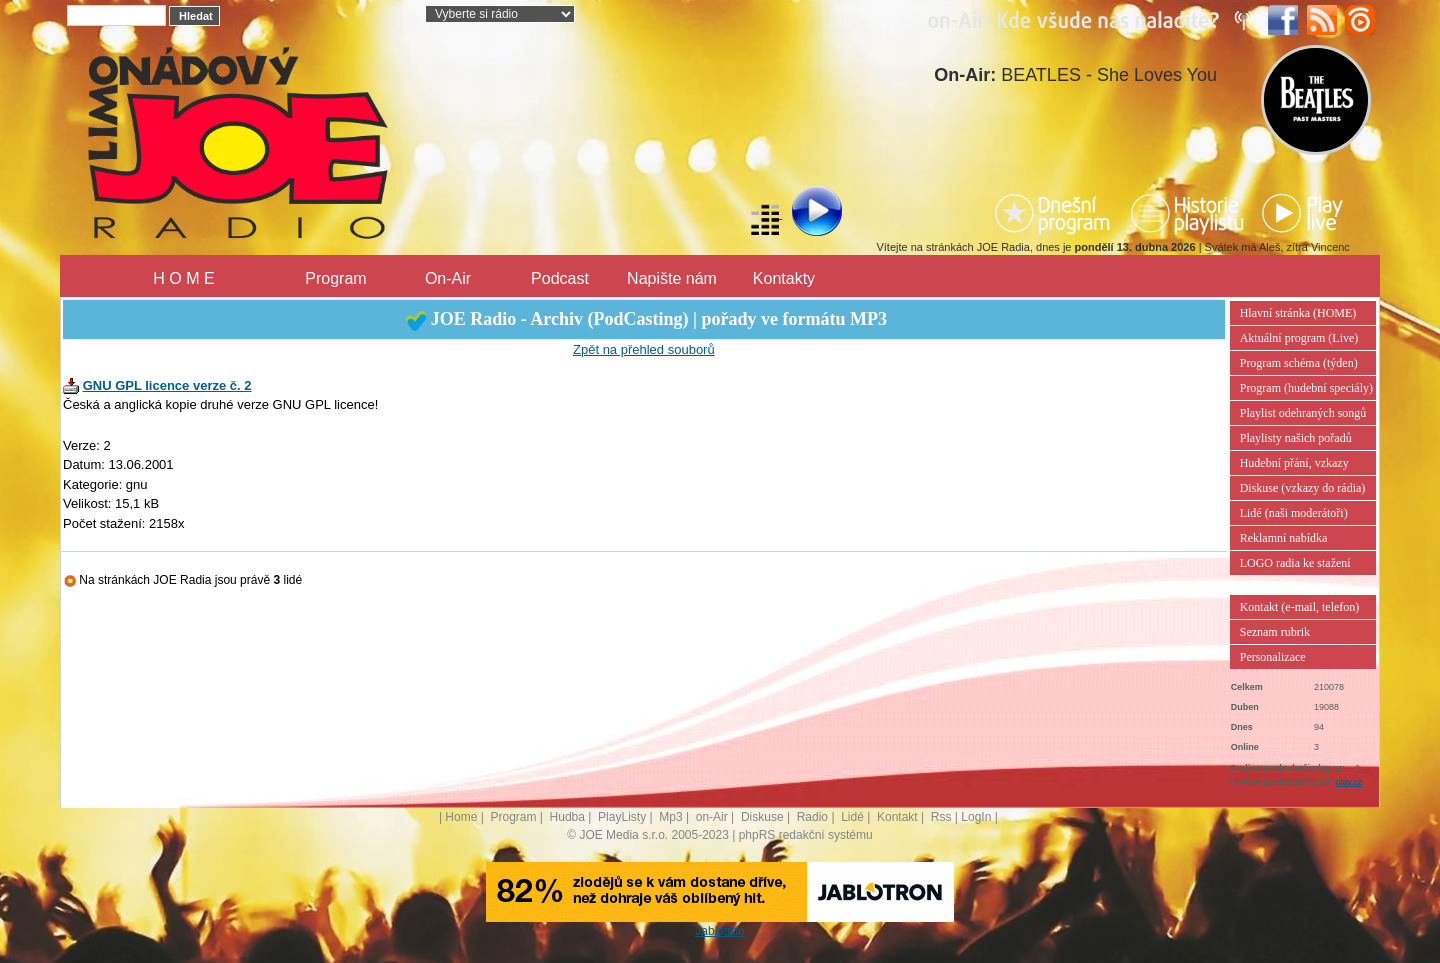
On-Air (448, 278)
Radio (812, 817)
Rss (941, 817)
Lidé (852, 817)
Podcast (560, 278)
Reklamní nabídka (1284, 538)
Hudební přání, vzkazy (1294, 463)
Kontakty (784, 278)
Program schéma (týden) (1299, 363)
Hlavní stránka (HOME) (1298, 313)
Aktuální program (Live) (1299, 338)
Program (335, 278)
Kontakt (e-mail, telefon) (1300, 607)
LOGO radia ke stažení (1295, 563)
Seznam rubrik (1275, 632)
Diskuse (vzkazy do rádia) (1303, 488)
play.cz (1348, 782)
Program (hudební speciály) (1306, 388)
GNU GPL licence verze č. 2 (167, 385)
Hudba (567, 817)
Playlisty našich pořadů (1296, 438)
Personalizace (1273, 657)
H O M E (183, 278)
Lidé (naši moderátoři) (1294, 513)
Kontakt (897, 817)
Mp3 (670, 817)
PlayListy (622, 817)
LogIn (976, 817)
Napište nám (672, 278)
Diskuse (762, 817)
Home (461, 817)
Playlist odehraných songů (1303, 413)
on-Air (712, 817)
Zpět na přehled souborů (644, 349)
